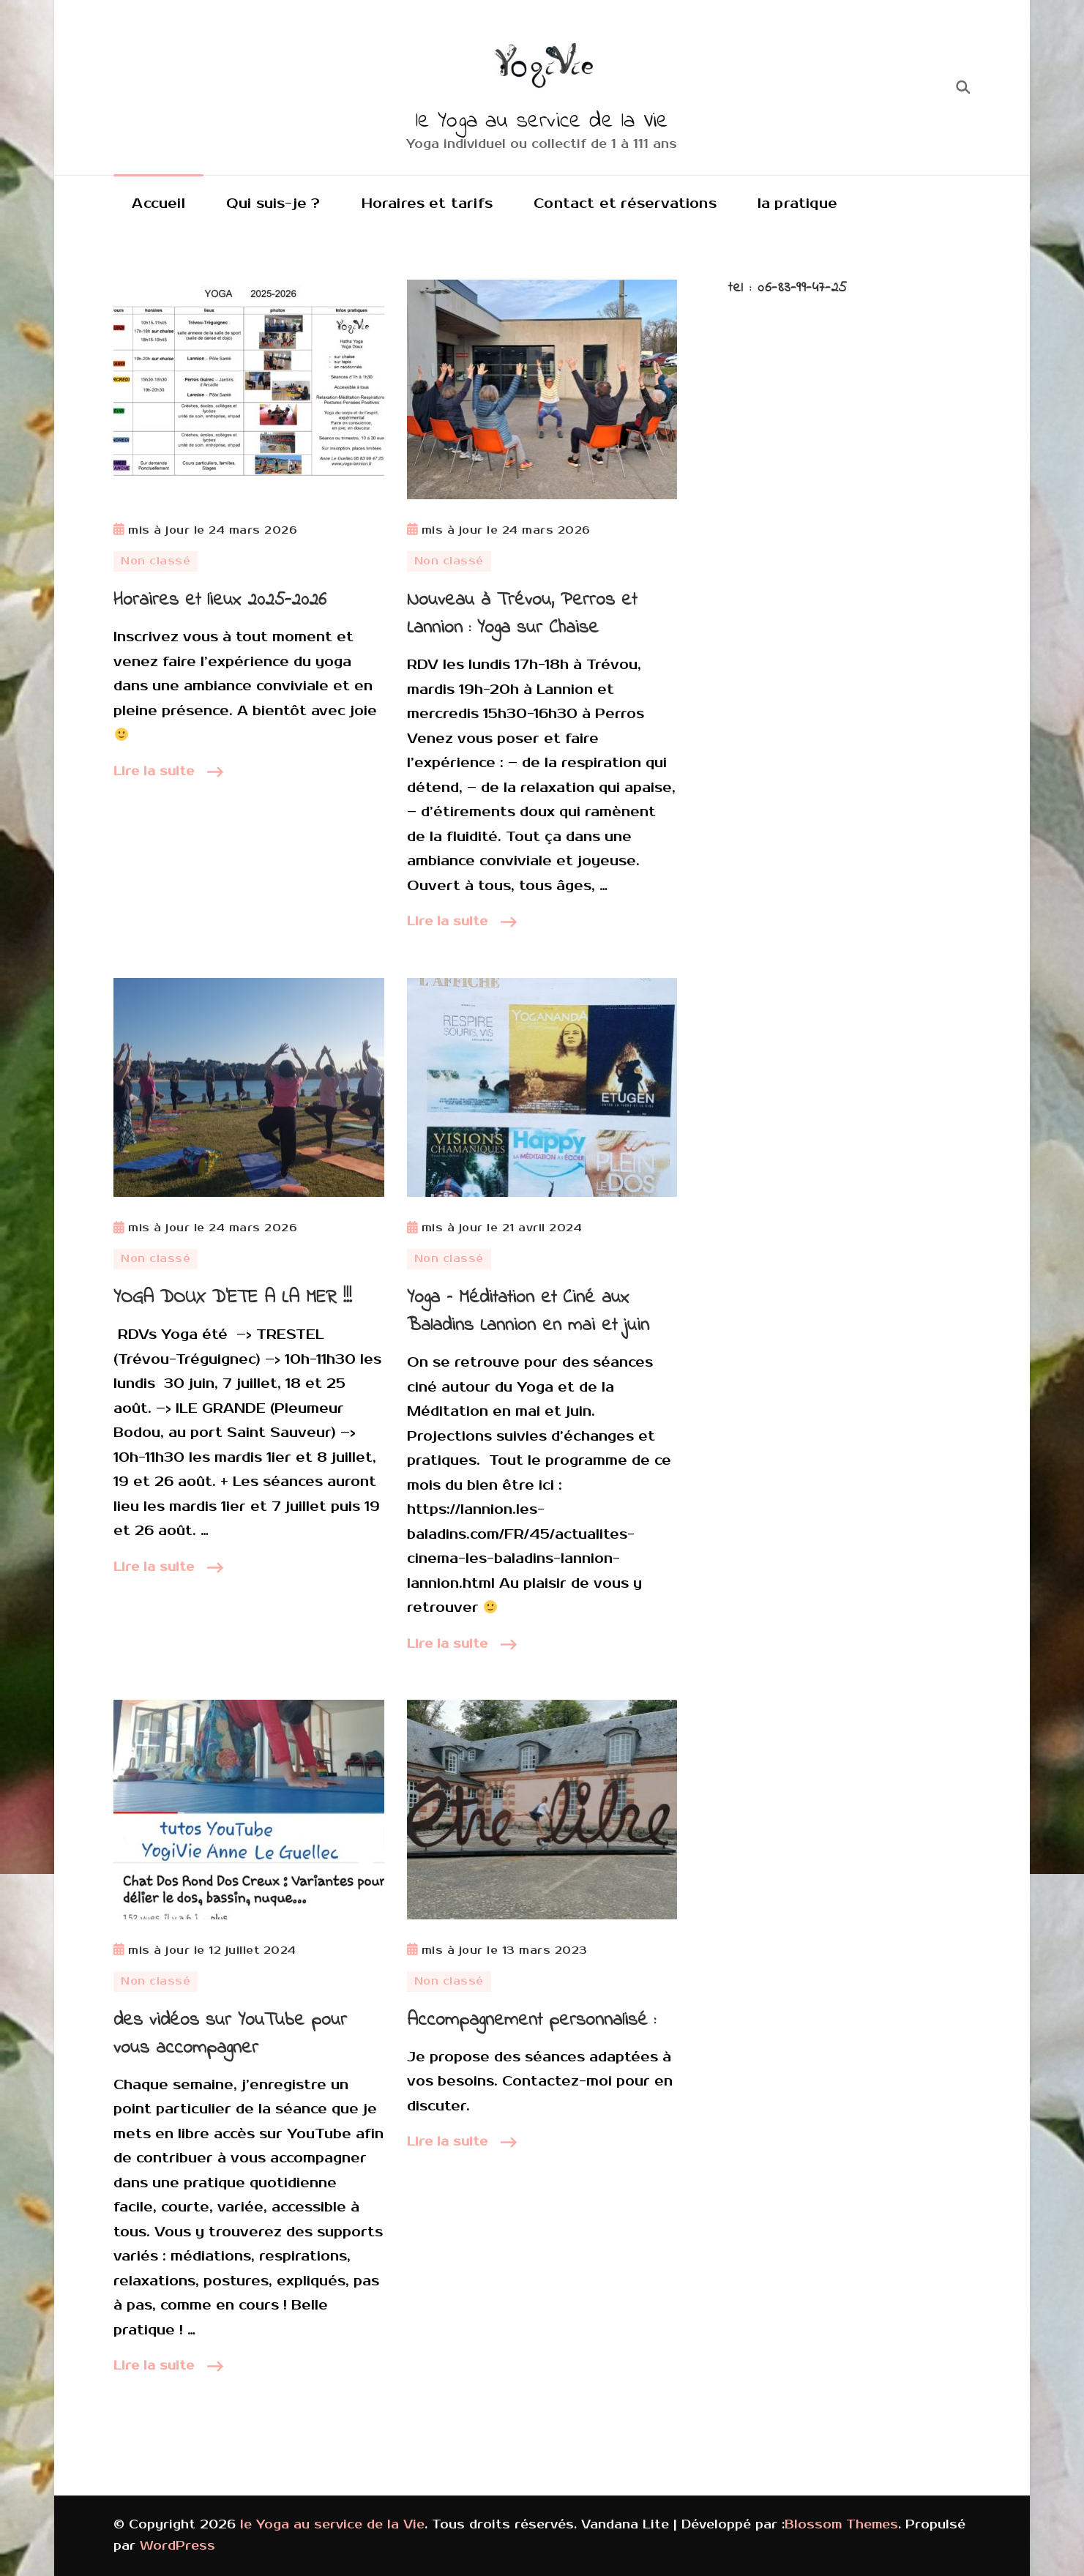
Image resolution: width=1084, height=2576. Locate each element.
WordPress (177, 2546)
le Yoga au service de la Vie (542, 121)
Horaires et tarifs (427, 203)
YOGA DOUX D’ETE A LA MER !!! (232, 1298)
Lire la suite (153, 771)
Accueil (158, 203)
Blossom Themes (841, 2524)
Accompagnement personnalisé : (531, 2020)
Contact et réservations (625, 203)
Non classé (155, 561)
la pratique (797, 203)
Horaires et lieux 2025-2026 (219, 600)
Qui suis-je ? (273, 203)
